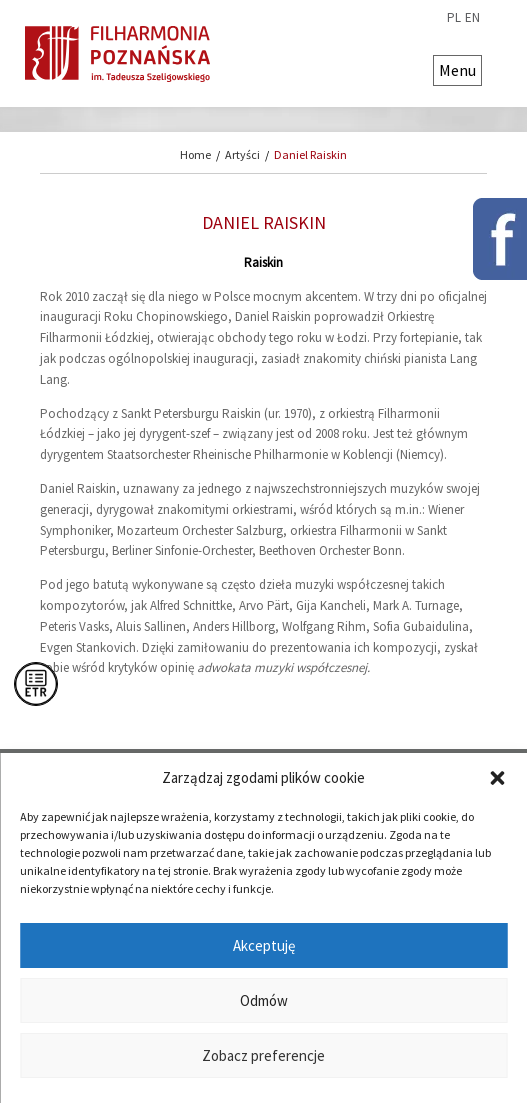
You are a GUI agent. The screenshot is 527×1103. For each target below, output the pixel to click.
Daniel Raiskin (310, 154)
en (472, 18)
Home (195, 154)
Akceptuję (264, 945)
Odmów (264, 1000)
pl (454, 18)
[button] (497, 778)
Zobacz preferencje (263, 1055)
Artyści (242, 154)
